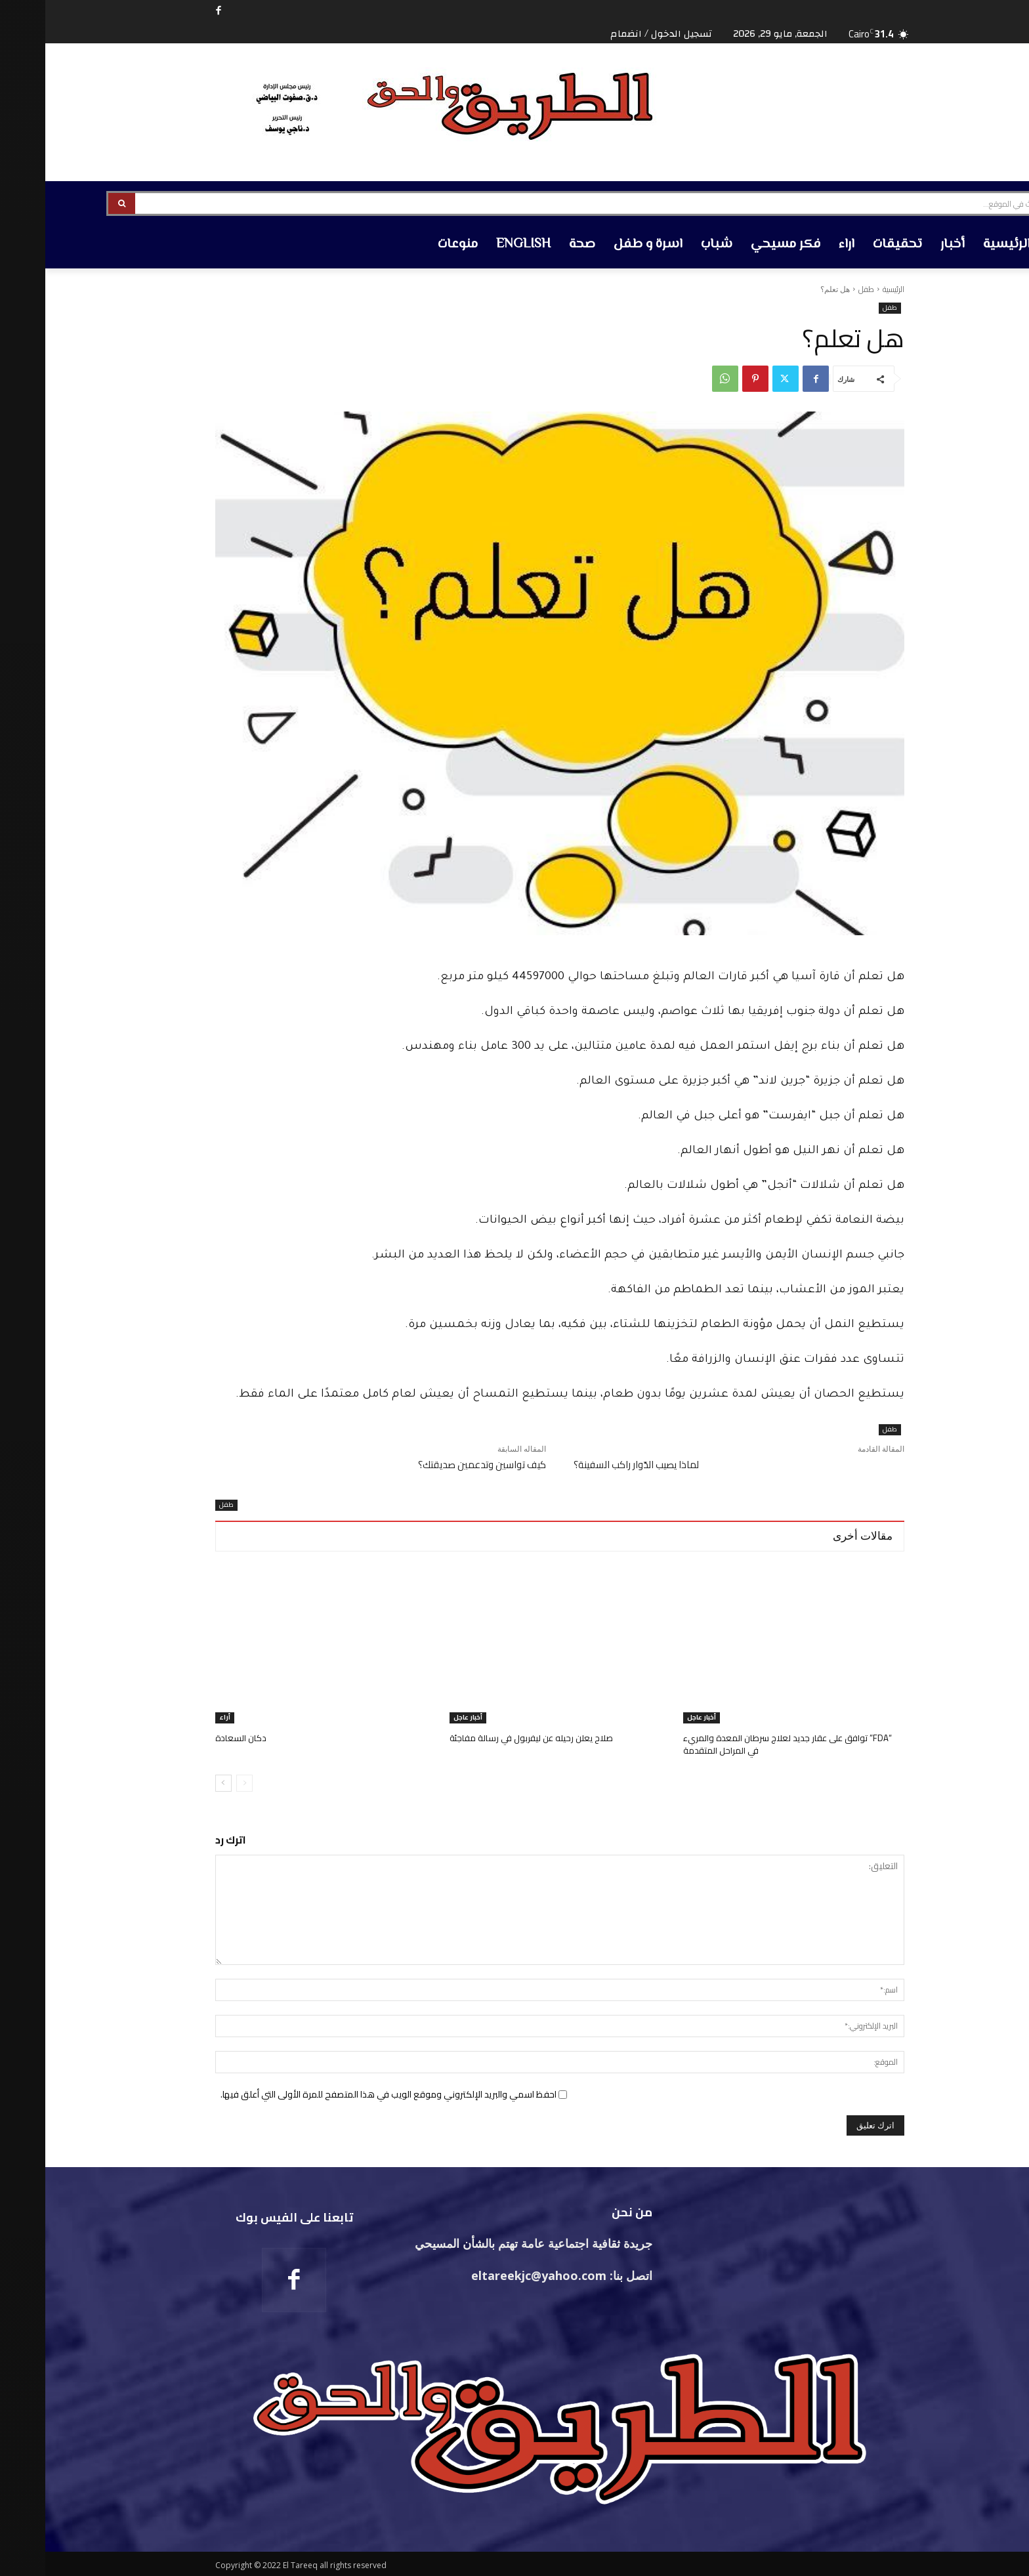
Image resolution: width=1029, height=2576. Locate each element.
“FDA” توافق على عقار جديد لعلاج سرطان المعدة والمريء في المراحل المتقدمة (742, 1744)
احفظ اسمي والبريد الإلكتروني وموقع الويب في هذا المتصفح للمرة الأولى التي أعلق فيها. (343, 2092)
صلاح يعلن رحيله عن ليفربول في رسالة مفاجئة (485, 1738)
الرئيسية (848, 289)
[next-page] (178, 1781)
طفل (821, 289)
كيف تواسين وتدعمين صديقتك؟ (437, 1464)
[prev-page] (199, 1781)
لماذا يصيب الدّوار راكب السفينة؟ (591, 1464)
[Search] (76, 203)
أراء (179, 1717)
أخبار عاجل (656, 1717)
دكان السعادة (195, 1738)
